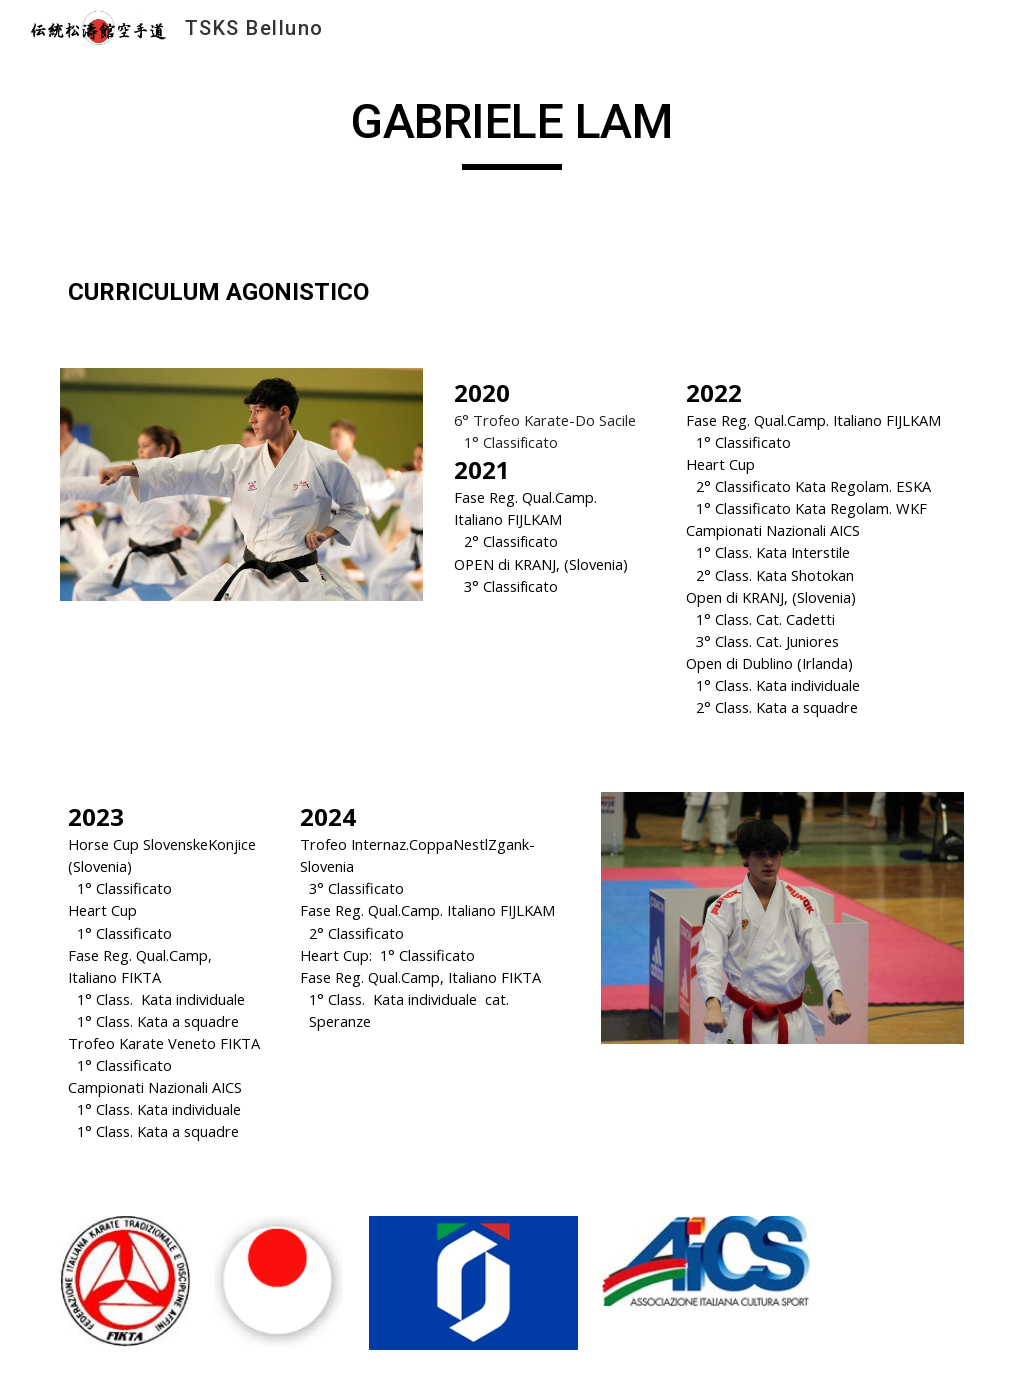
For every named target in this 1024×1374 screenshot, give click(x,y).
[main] (511, 131)
